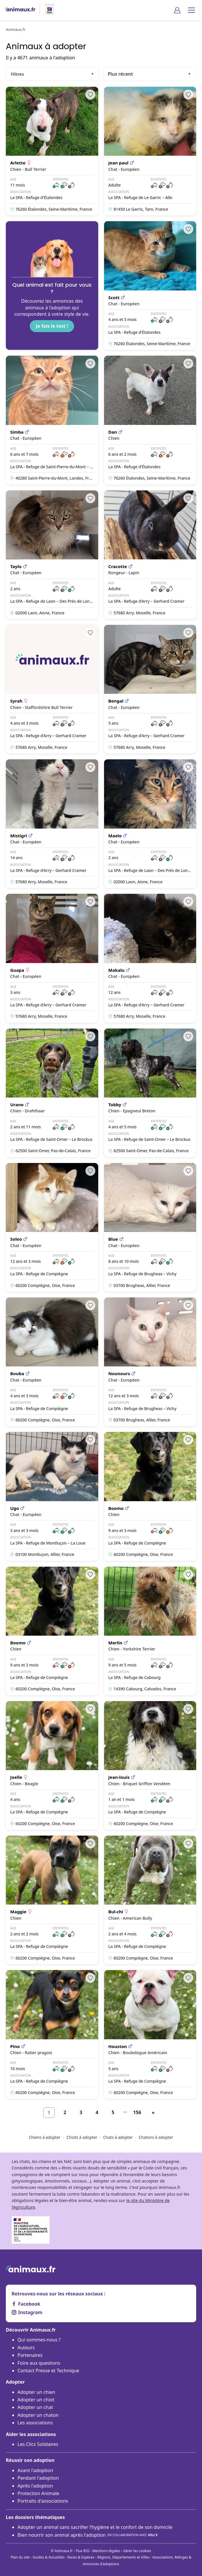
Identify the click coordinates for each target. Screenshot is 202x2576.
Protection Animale (38, 2493)
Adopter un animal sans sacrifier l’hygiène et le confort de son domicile (94, 2527)
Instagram (27, 2312)
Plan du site (20, 2557)
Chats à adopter (118, 2137)
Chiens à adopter (45, 2137)
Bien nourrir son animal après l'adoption (87, 2535)
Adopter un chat (35, 2407)
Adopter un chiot (35, 2399)
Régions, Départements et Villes (123, 2557)
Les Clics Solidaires (37, 2444)
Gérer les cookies (137, 2550)
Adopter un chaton (38, 2415)
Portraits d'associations (42, 2501)
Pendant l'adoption (38, 2478)
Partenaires (30, 2355)
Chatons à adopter (156, 2137)
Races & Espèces (80, 2557)
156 (137, 2112)
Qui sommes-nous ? (39, 2339)
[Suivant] (153, 2112)
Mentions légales (106, 2550)
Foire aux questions (38, 2363)
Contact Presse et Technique (48, 2370)
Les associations (35, 2422)
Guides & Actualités (48, 2557)
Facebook (26, 2304)
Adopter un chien (36, 2392)
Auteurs (26, 2347)
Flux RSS (82, 2550)
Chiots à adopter (81, 2137)
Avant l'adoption (35, 2470)
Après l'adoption (35, 2486)
